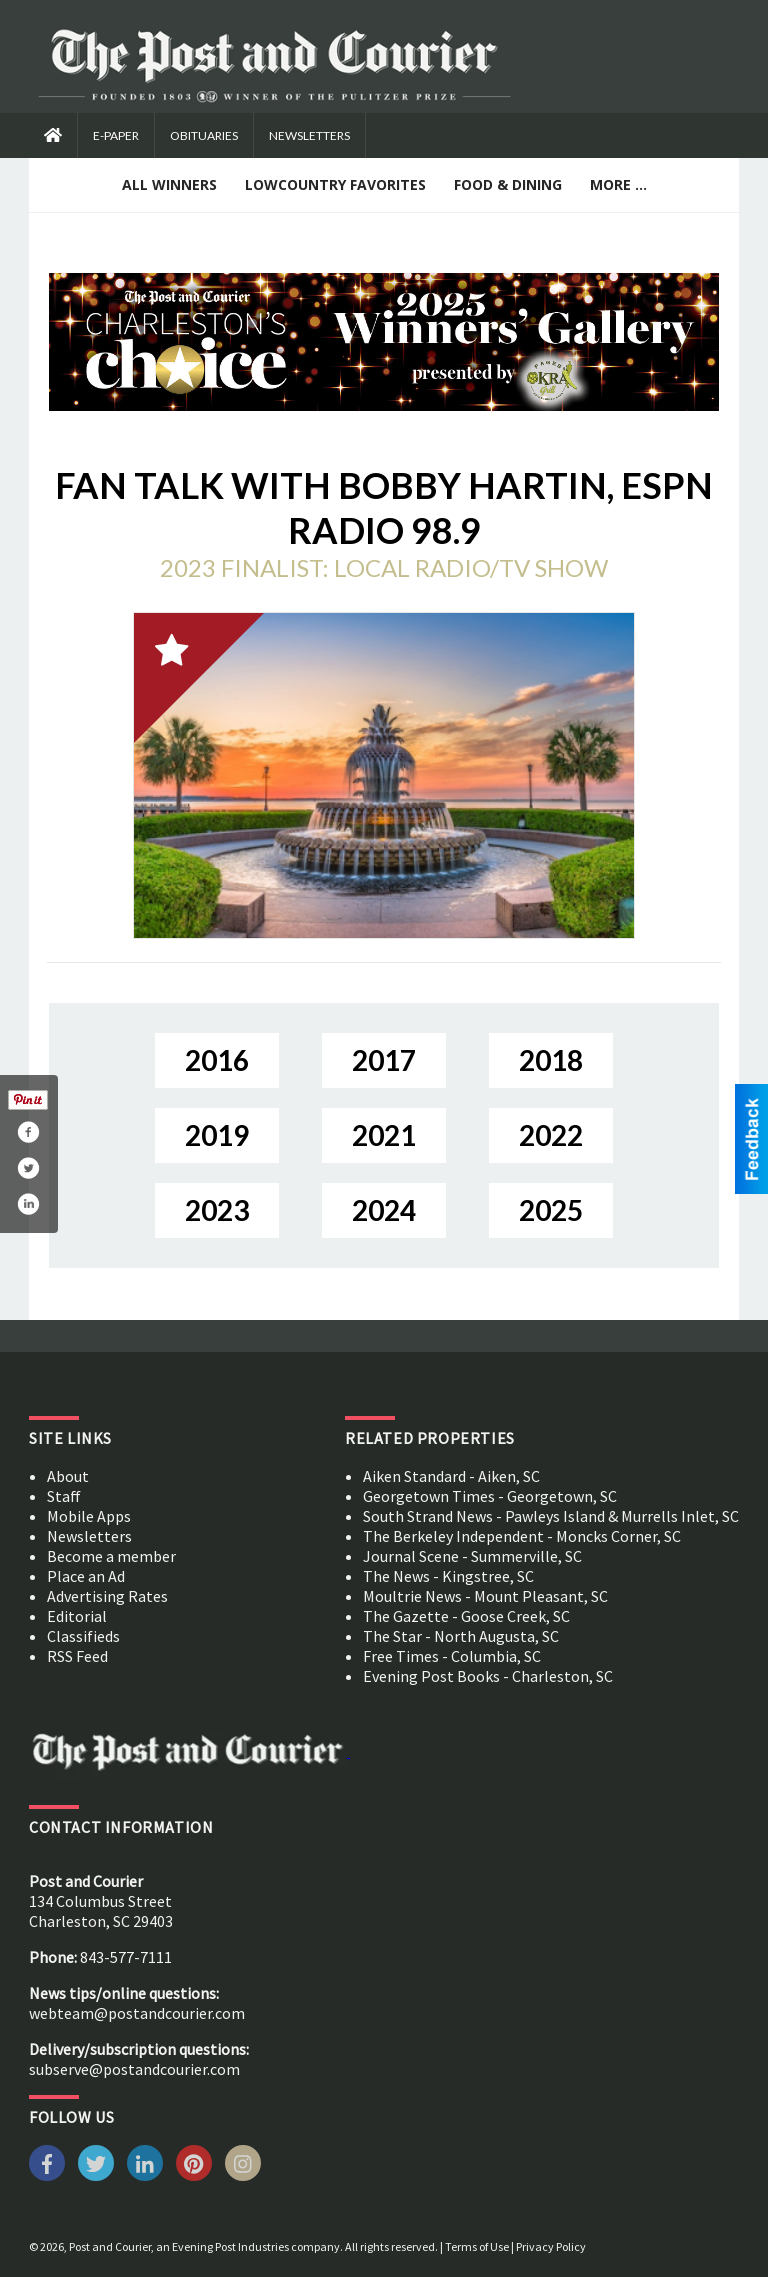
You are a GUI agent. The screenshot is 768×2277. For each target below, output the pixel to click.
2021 (384, 1135)
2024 (384, 1210)
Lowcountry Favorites (335, 184)
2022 (551, 1135)
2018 (551, 1060)
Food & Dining (508, 184)
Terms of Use (477, 2246)
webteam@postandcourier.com (137, 2013)
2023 (217, 1210)
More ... (618, 184)
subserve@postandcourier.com (134, 2069)
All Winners (169, 184)
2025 (551, 1210)
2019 (217, 1135)
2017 (384, 1060)
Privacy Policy (551, 2246)
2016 (217, 1060)
